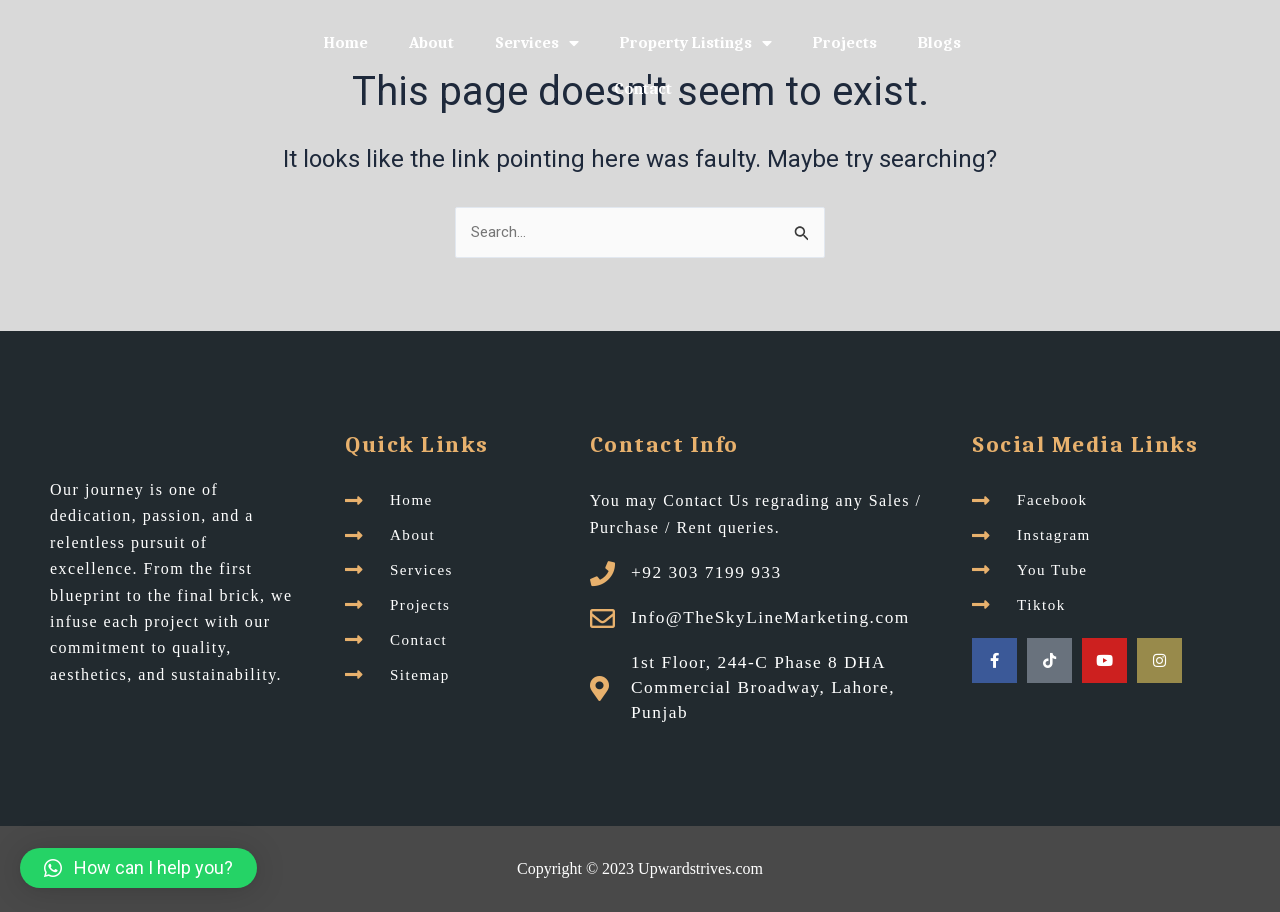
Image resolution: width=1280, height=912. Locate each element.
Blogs (939, 43)
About (431, 43)
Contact (643, 89)
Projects (845, 43)
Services (537, 43)
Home (346, 43)
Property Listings (696, 43)
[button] (138, 868)
